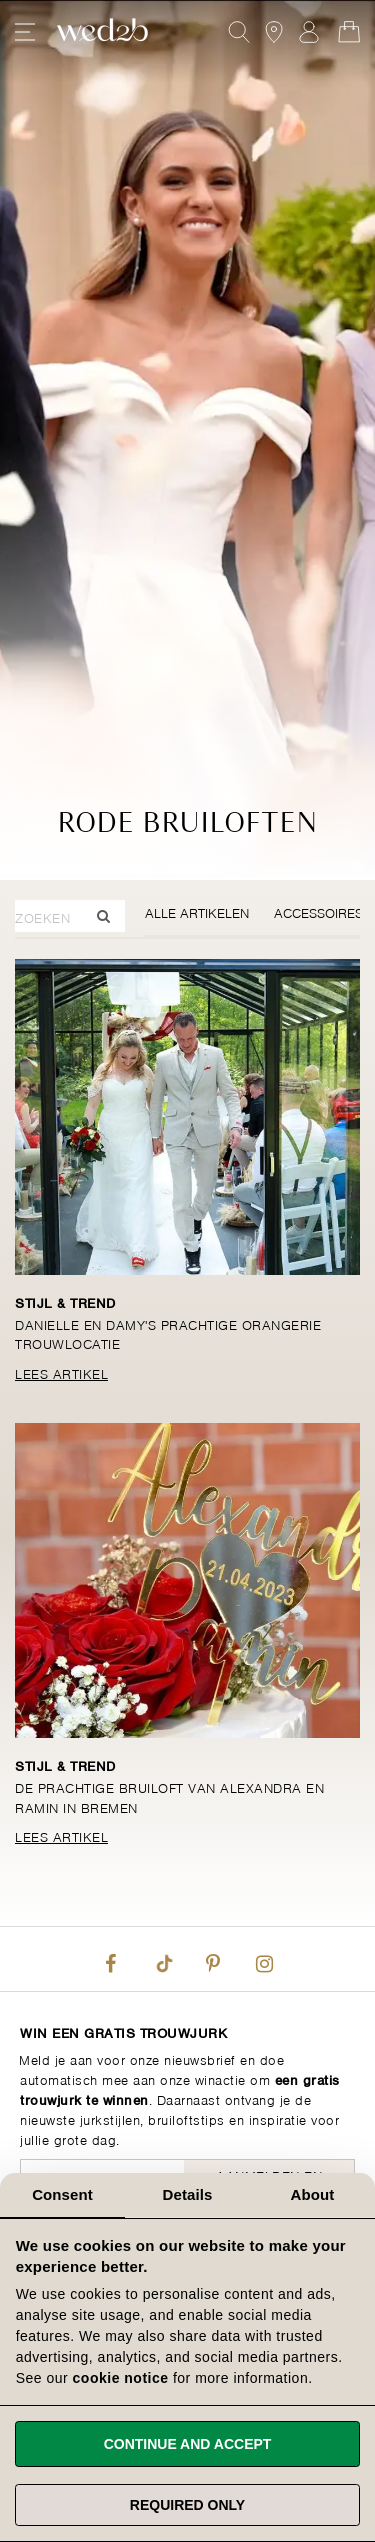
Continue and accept (188, 2444)
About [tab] (313, 2194)
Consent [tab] (62, 2194)
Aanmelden (309, 32)
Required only (187, 2505)
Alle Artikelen (197, 911)
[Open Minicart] (349, 32)
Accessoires (318, 911)
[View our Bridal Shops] (274, 32)
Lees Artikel (61, 1372)
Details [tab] (188, 2194)
